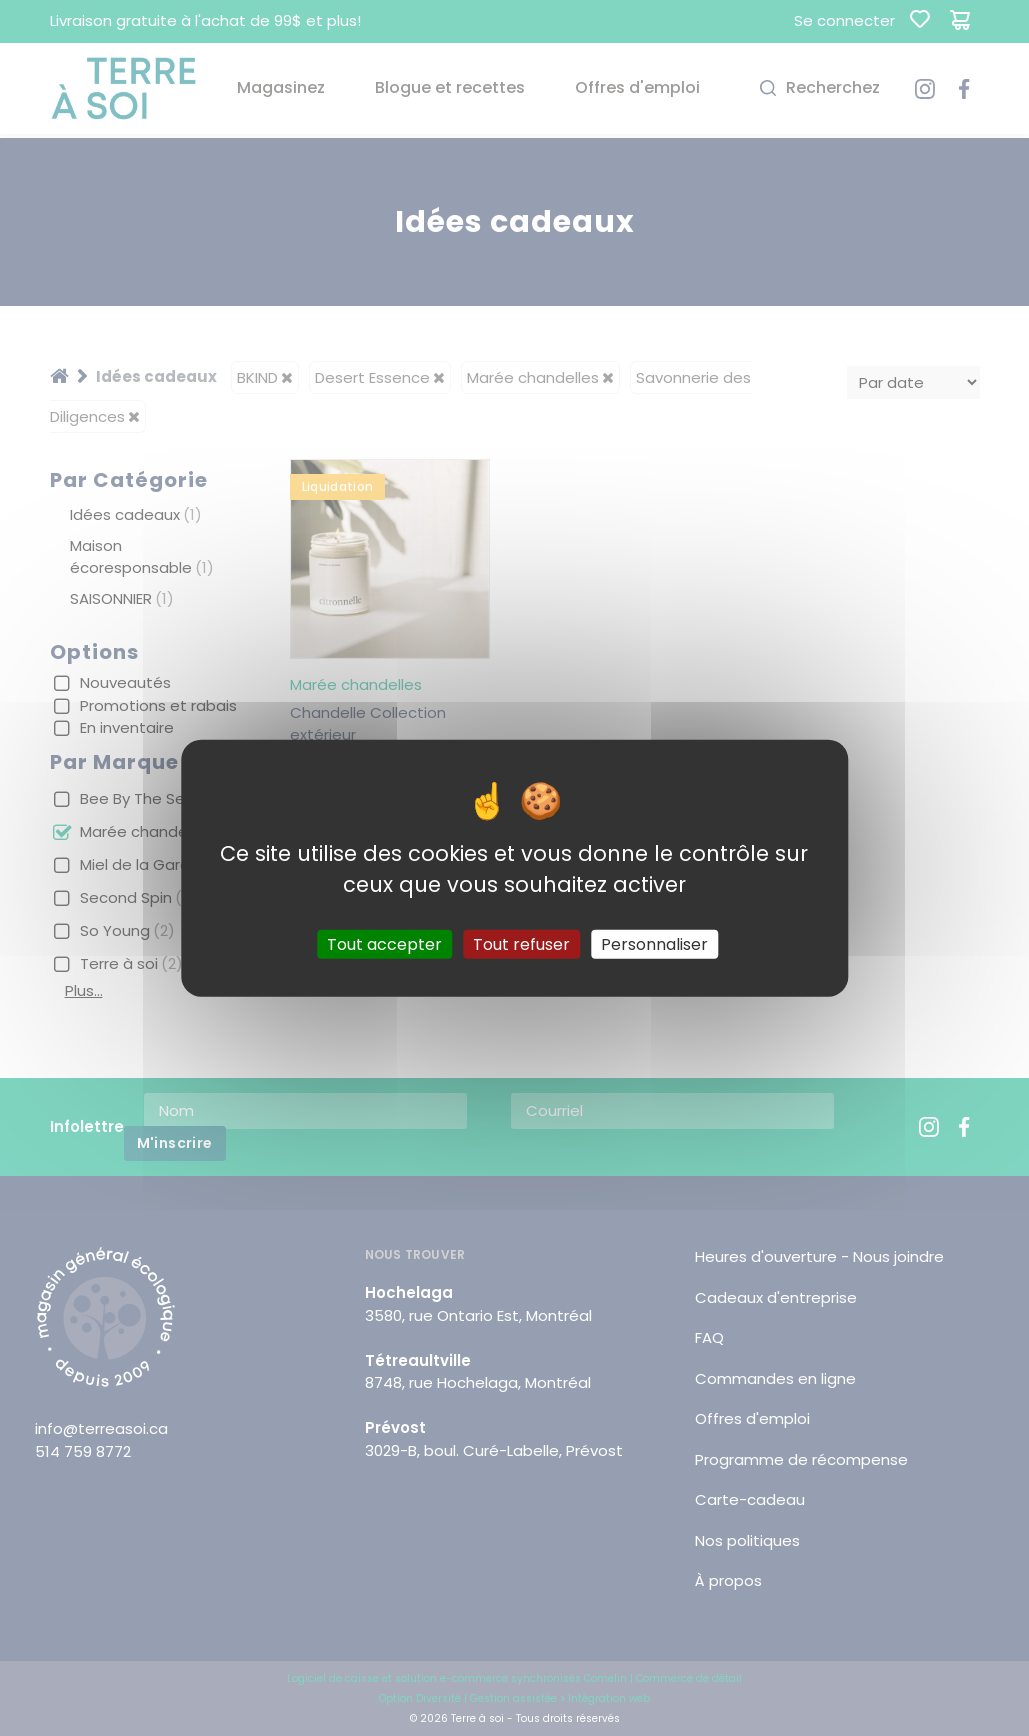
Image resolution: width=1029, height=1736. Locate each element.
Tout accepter (384, 943)
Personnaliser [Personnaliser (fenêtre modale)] (654, 943)
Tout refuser (521, 943)
